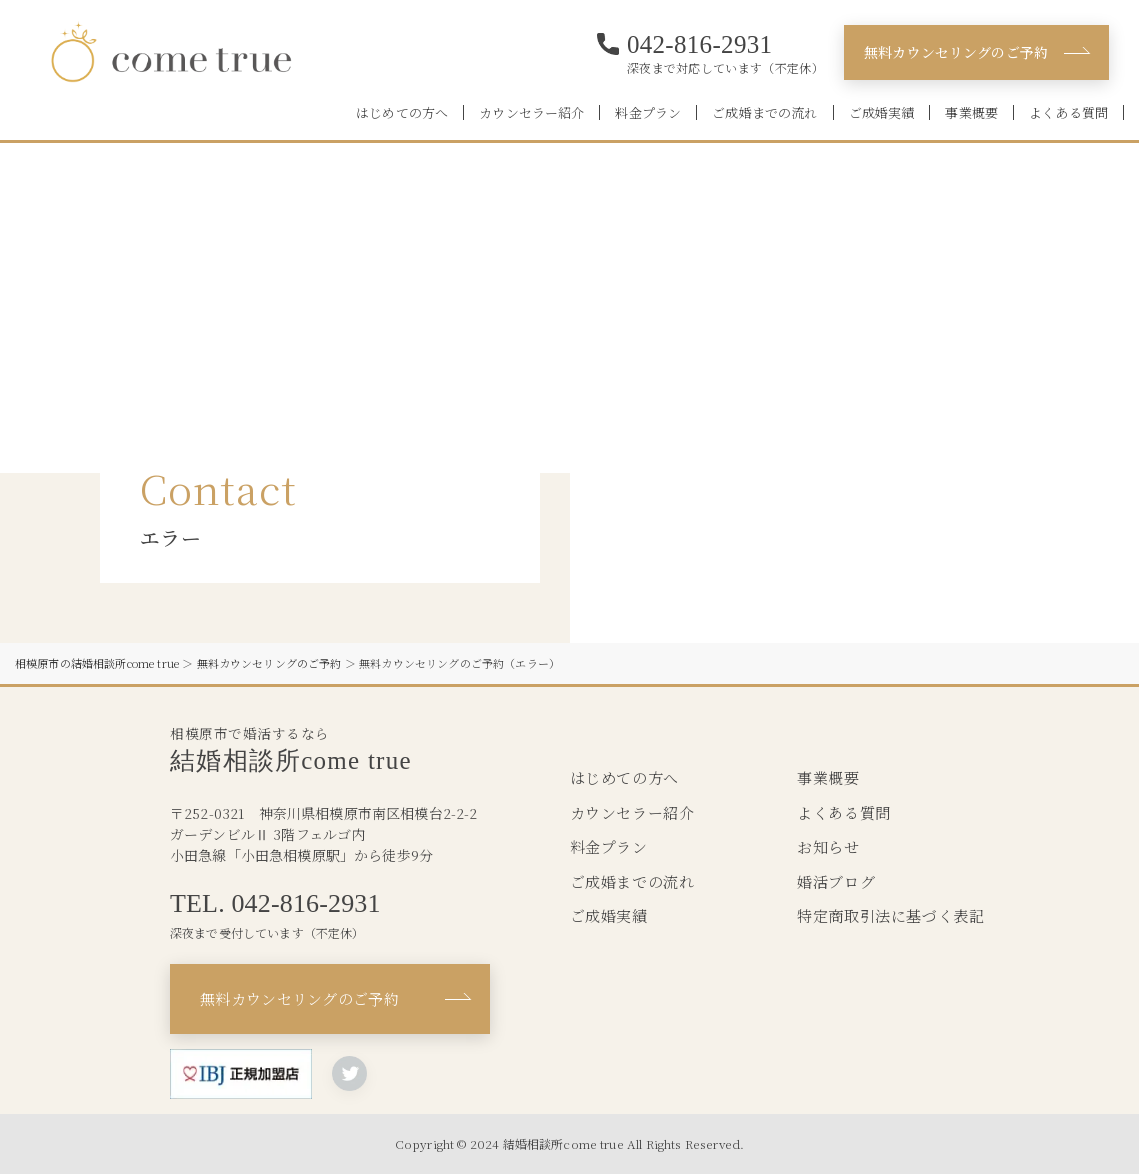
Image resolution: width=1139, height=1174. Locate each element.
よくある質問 (1068, 112)
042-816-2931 (700, 44)
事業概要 (971, 112)
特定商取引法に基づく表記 (890, 915)
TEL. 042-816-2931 (275, 904)
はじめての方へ (402, 112)
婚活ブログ (836, 881)
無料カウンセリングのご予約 (956, 52)
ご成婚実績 (882, 112)
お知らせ (828, 846)
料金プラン (648, 112)
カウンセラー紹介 (531, 112)
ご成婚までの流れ (764, 112)
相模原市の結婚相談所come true (97, 663)
